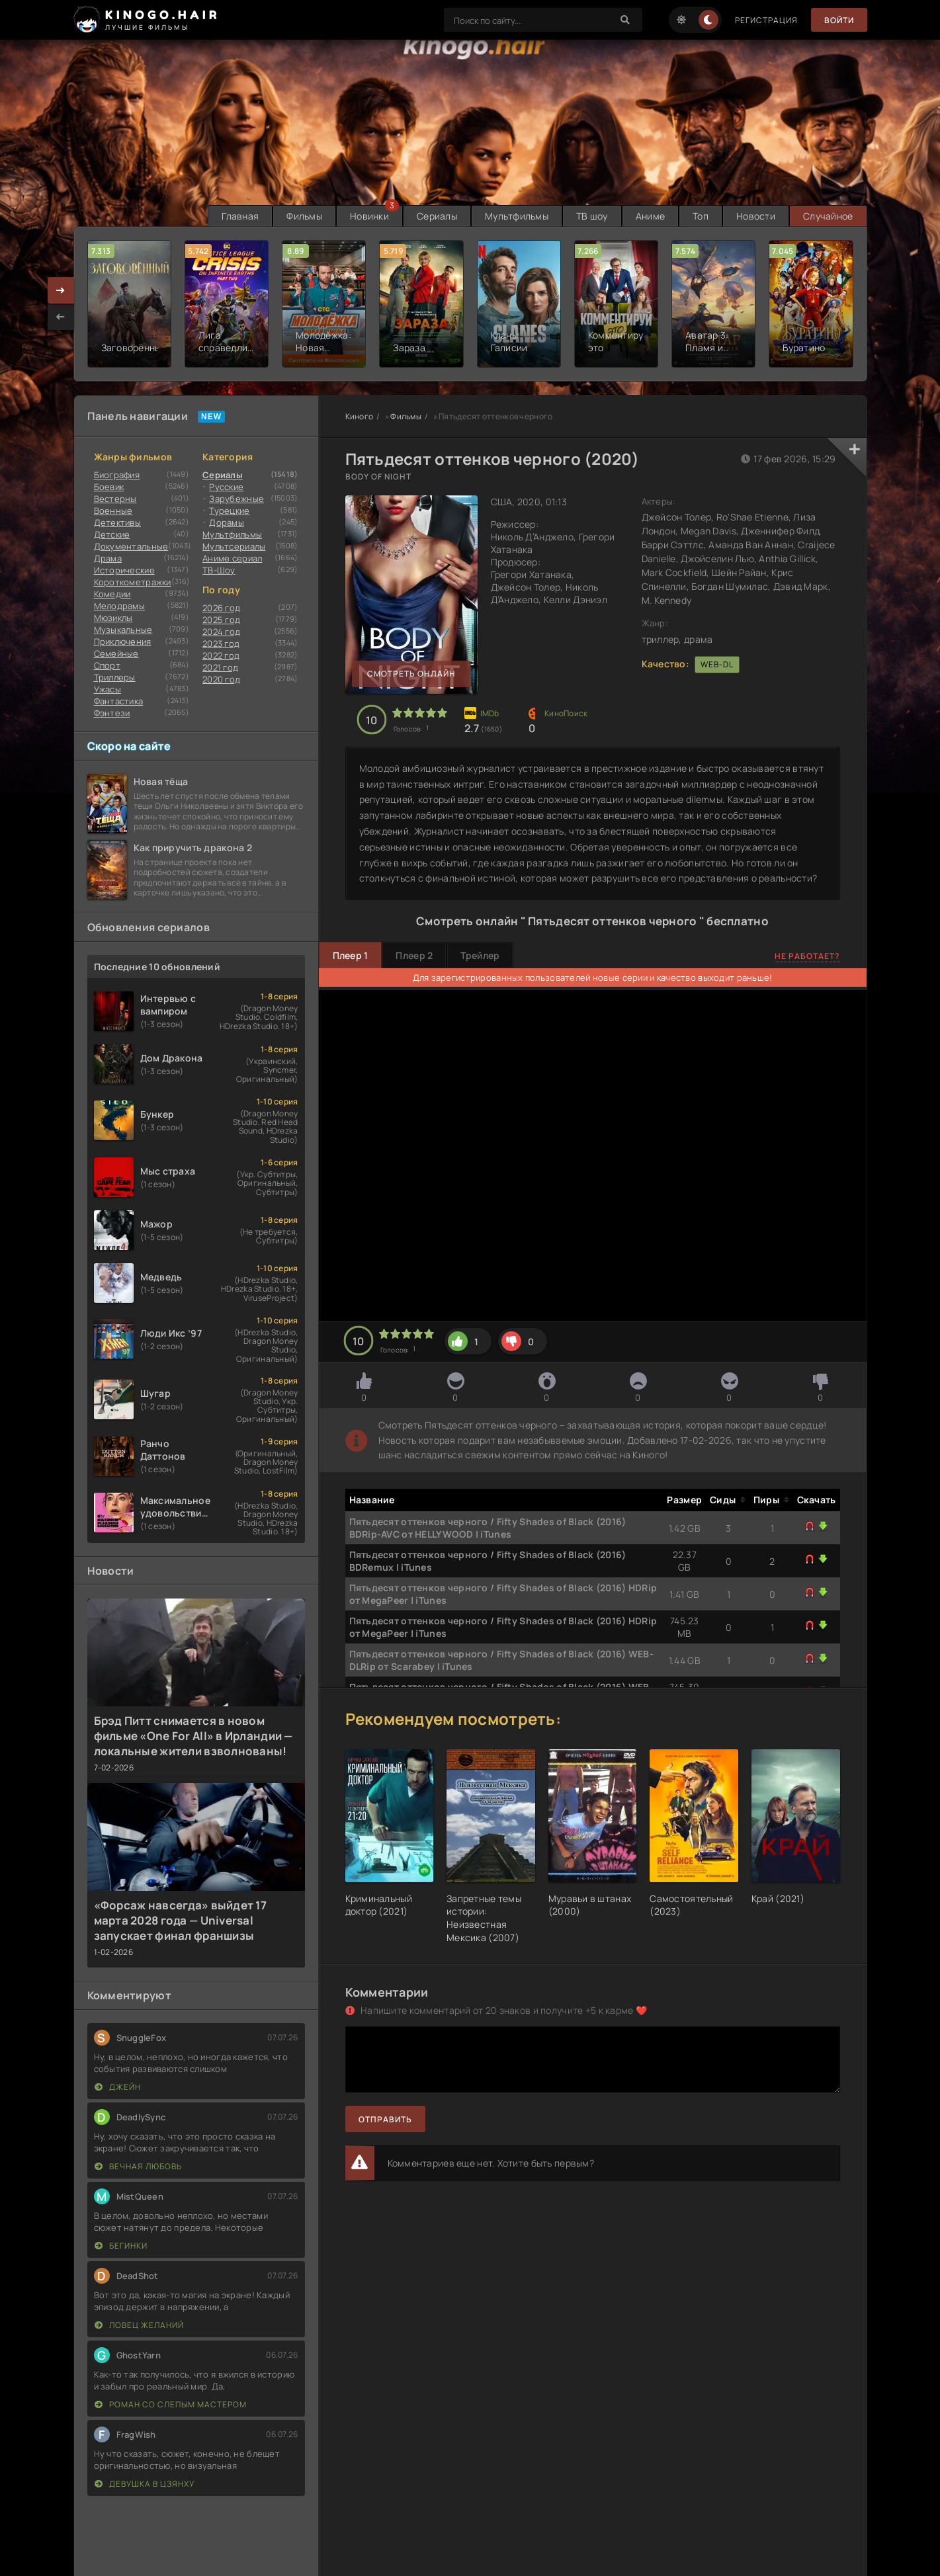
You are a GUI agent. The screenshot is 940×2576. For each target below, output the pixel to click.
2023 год (220, 643)
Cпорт (107, 665)
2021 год (220, 667)
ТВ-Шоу (218, 570)
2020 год (221, 679)
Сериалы (437, 216)
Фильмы (304, 216)
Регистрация (766, 20)
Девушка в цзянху (144, 2483)
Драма (108, 558)
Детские (112, 534)
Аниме (650, 216)
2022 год (220, 655)
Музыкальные (123, 629)
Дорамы (226, 522)
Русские (226, 486)
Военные (113, 510)
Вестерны (115, 498)
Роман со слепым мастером (171, 2404)
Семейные (116, 653)
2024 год (221, 631)
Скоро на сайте (129, 746)
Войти (839, 20)
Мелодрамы (120, 606)
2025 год (221, 619)
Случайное (828, 216)
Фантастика (119, 701)
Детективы (118, 522)
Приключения (122, 641)
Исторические (124, 570)
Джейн (118, 2087)
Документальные (131, 546)
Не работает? (807, 956)
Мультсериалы (233, 546)
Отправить (385, 2119)
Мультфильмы (516, 216)
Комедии (112, 594)
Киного (359, 416)
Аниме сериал (232, 558)
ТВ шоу (592, 216)
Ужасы (107, 689)
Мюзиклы (113, 617)
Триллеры (115, 677)
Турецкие (229, 510)
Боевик (109, 486)
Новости (755, 216)
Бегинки (121, 2245)
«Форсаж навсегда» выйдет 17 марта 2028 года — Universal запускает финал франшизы (180, 1920)
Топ (700, 216)
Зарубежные (236, 498)
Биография (117, 475)
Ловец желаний (139, 2325)
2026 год (221, 607)
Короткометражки (132, 582)
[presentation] (61, 317)
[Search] (625, 20)
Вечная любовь (138, 2166)
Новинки (369, 216)
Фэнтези (112, 713)
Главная (240, 216)
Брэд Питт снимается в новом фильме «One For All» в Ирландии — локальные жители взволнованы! (193, 1736)
